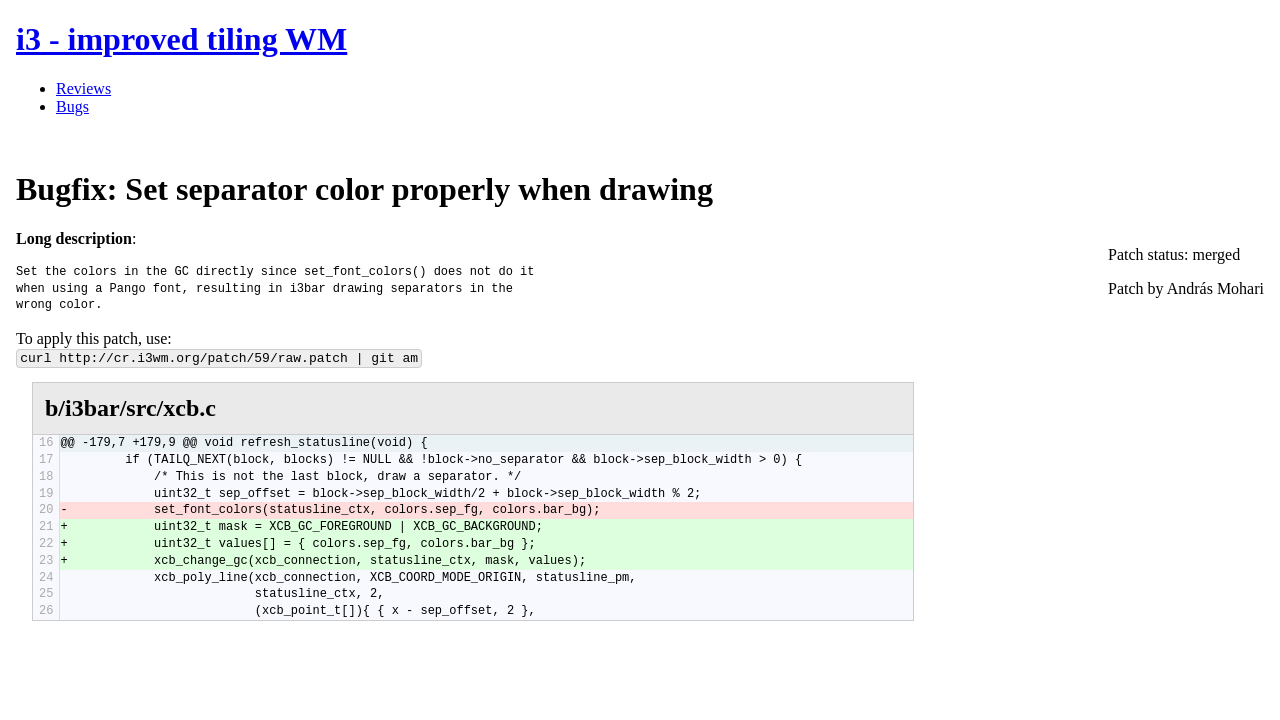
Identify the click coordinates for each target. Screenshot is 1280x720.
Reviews (83, 88)
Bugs (72, 106)
